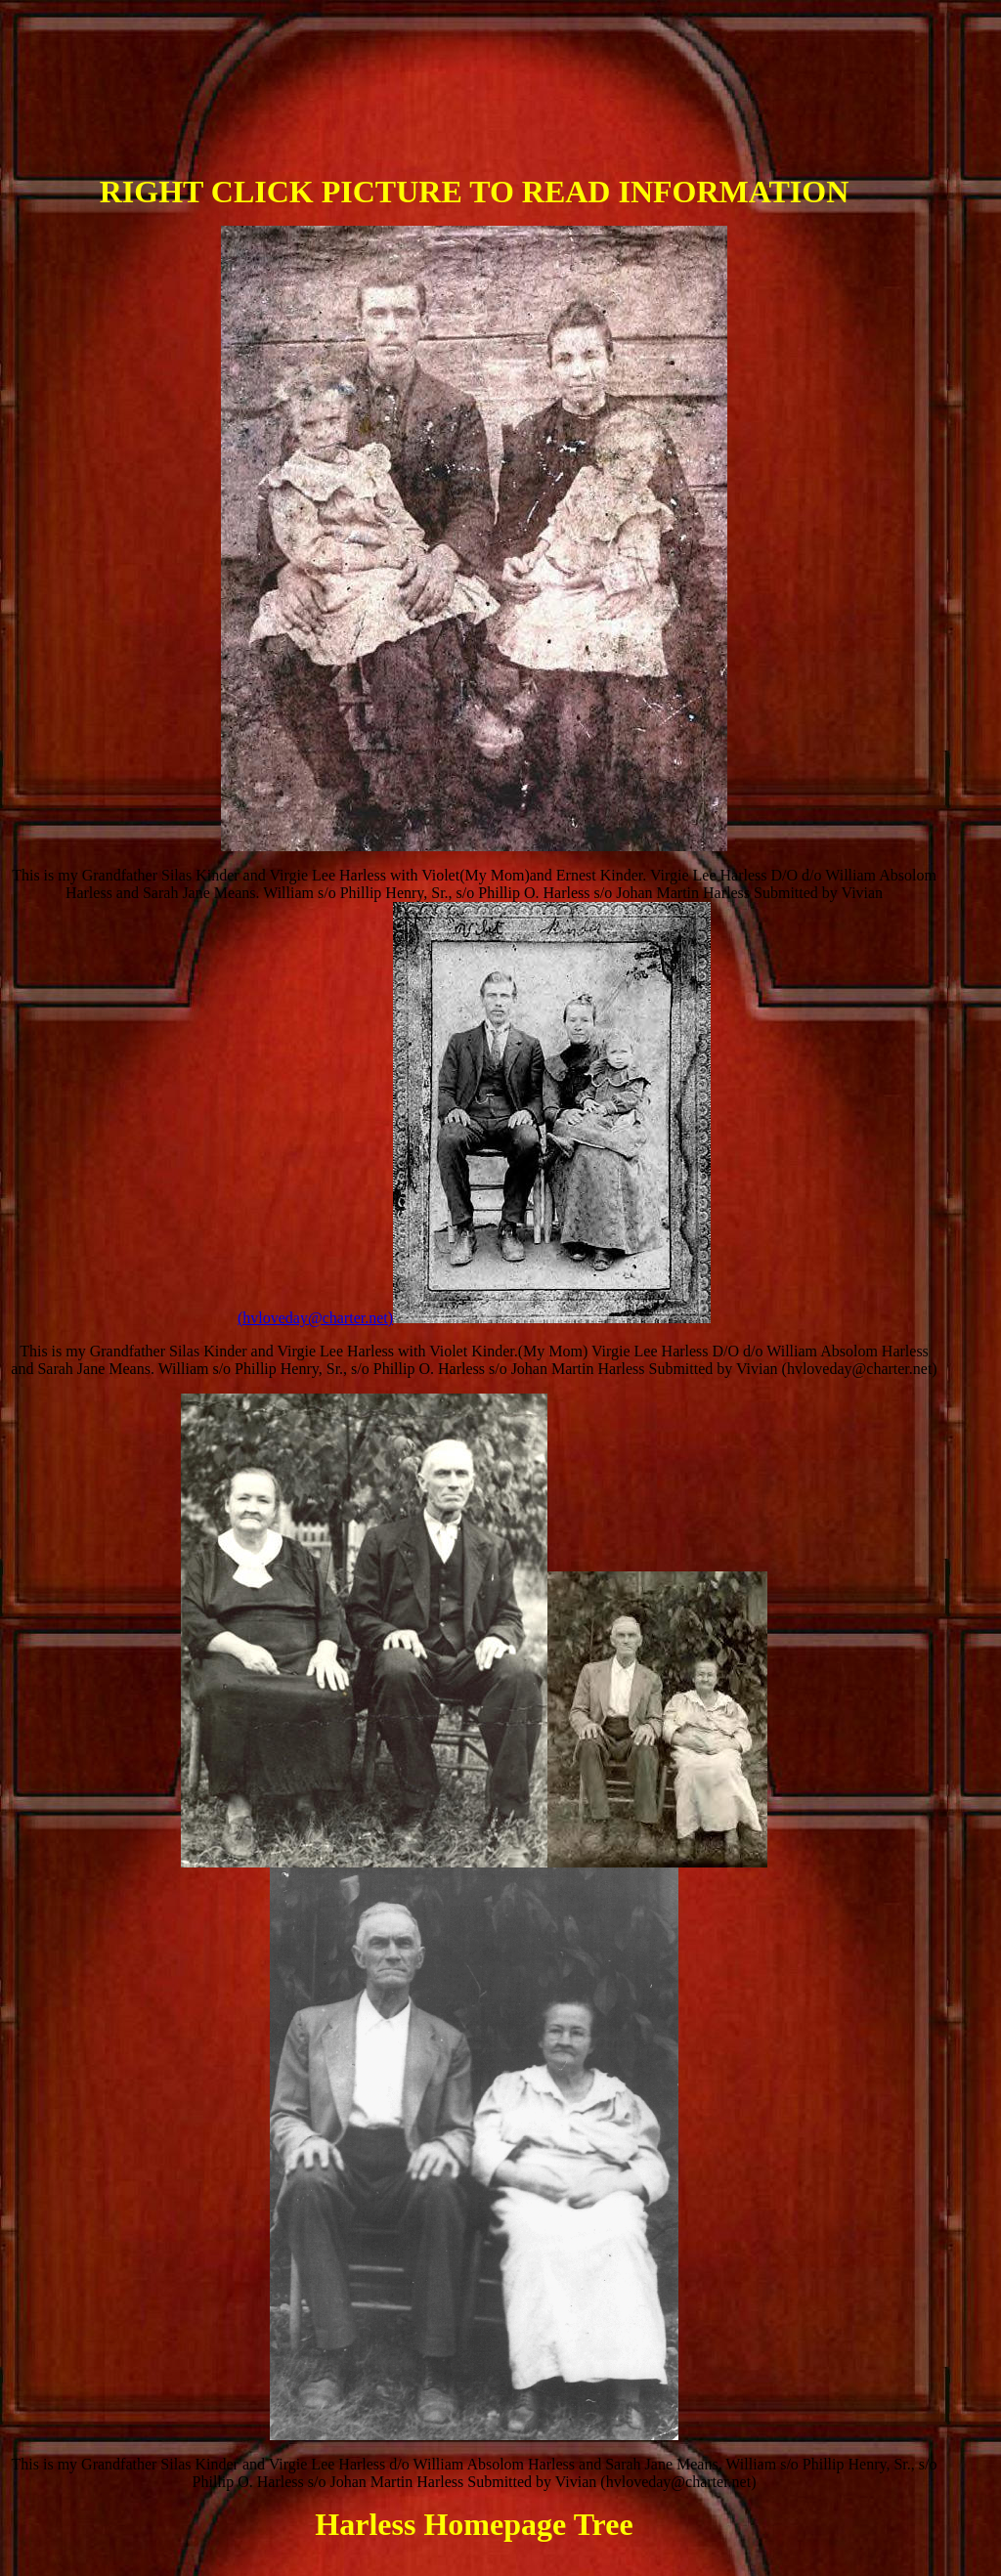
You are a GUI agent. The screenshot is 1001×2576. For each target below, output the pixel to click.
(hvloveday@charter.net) (474, 1317)
